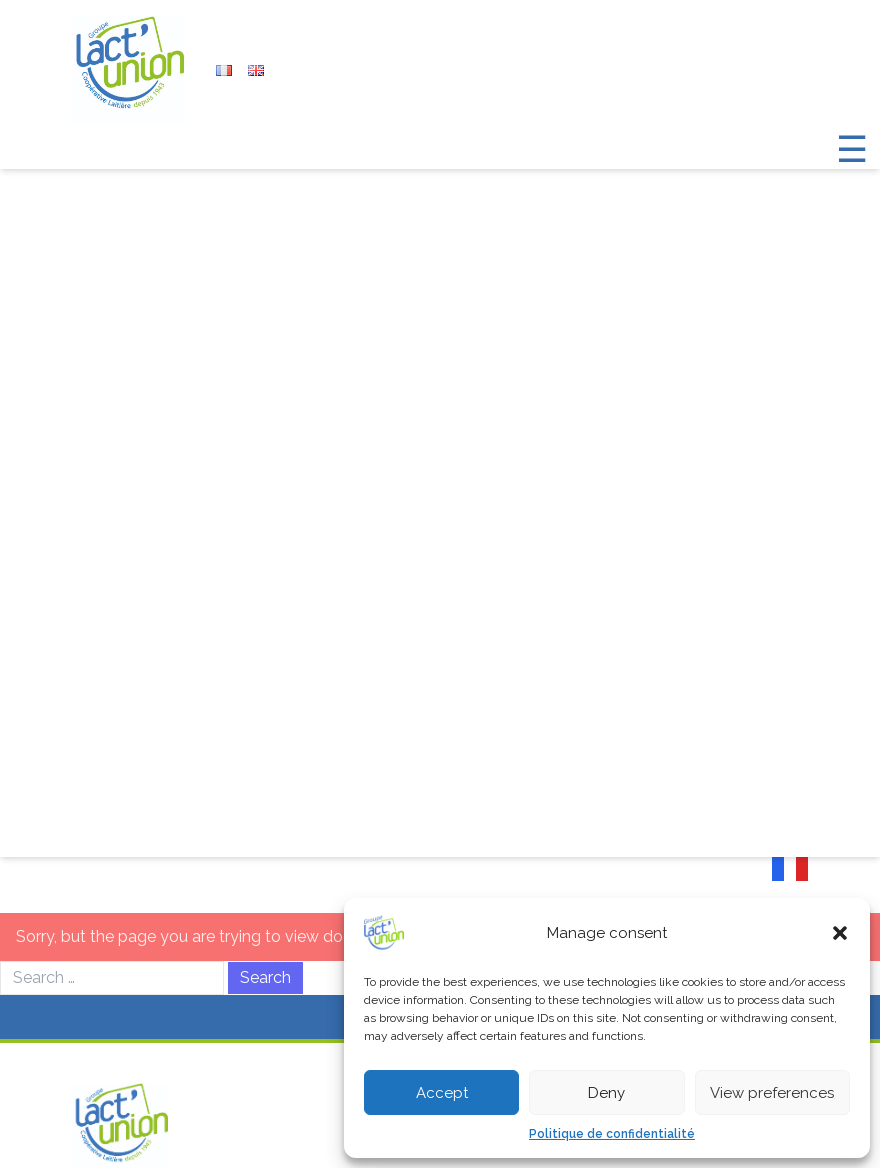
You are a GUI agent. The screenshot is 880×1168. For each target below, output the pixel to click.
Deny (606, 1093)
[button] (840, 933)
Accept (442, 1093)
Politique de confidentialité (612, 1134)
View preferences (772, 1093)
